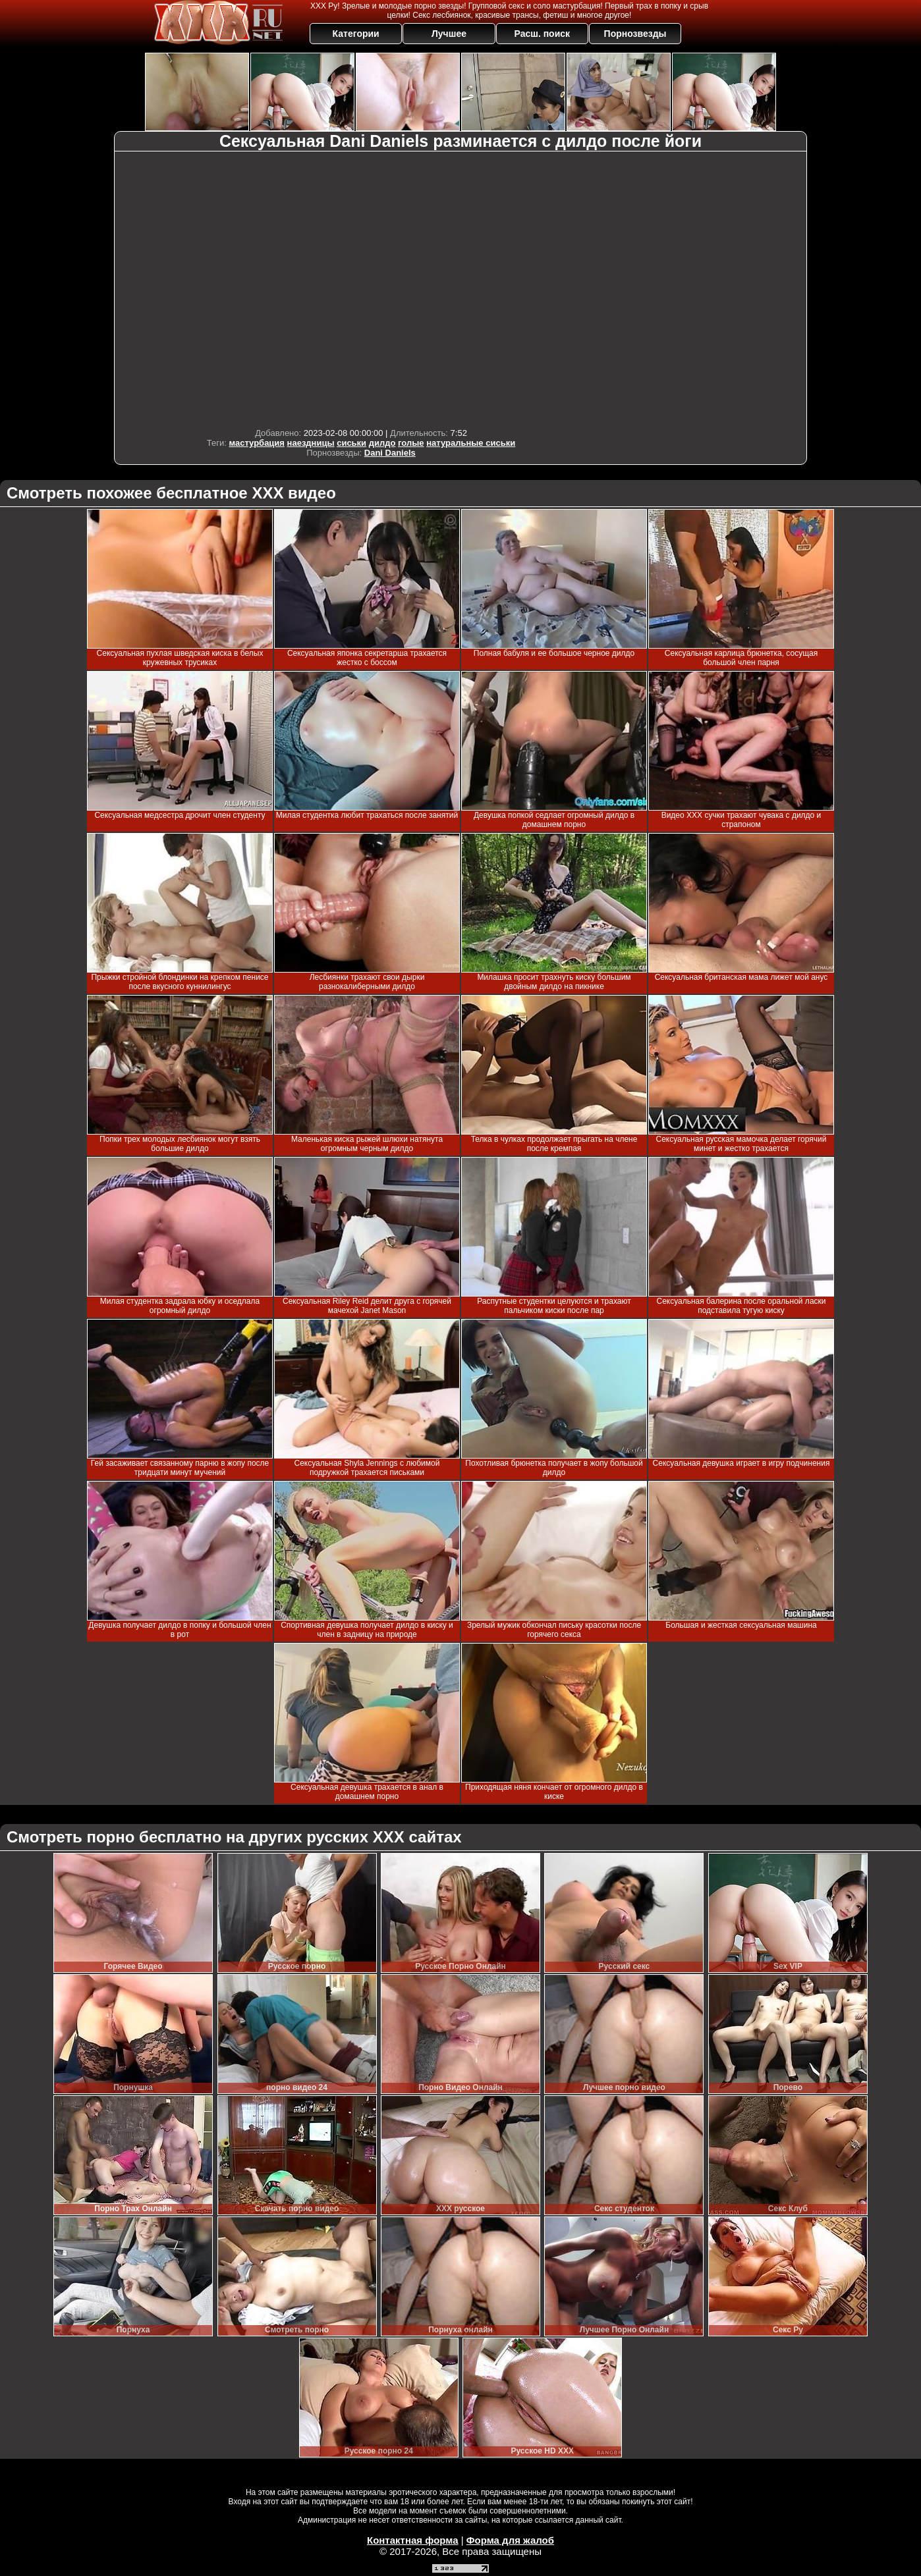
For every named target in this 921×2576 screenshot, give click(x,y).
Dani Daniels (390, 453)
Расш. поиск (542, 33)
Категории (356, 33)
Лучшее (449, 33)
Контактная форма (413, 2540)
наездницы (311, 443)
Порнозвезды (635, 33)
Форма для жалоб (510, 2540)
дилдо (382, 443)
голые (411, 443)
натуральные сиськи (470, 443)
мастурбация (257, 443)
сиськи (351, 443)
